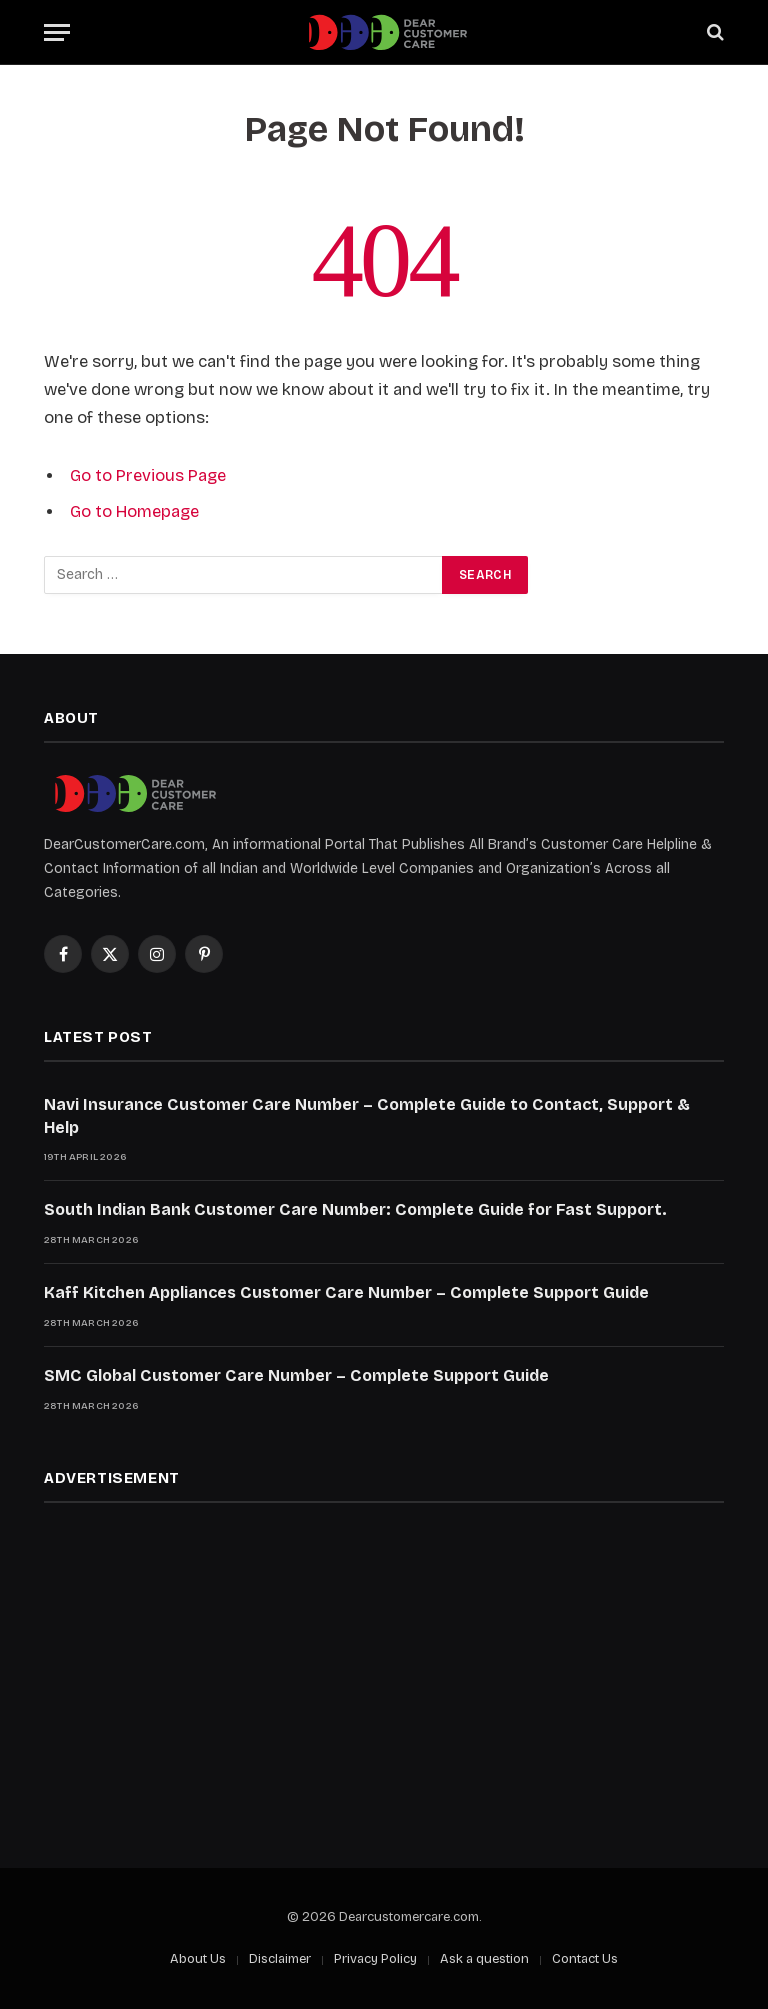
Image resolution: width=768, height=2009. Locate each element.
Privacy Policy (375, 1959)
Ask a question (484, 1959)
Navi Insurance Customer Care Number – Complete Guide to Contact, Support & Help (367, 1116)
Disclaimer (280, 1959)
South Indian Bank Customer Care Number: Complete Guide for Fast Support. (355, 1209)
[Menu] (57, 32)
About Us (198, 1959)
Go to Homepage (134, 511)
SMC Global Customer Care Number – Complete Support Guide (296, 1375)
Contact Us (585, 1959)
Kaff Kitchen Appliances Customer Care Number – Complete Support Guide (346, 1292)
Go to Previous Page (148, 475)
